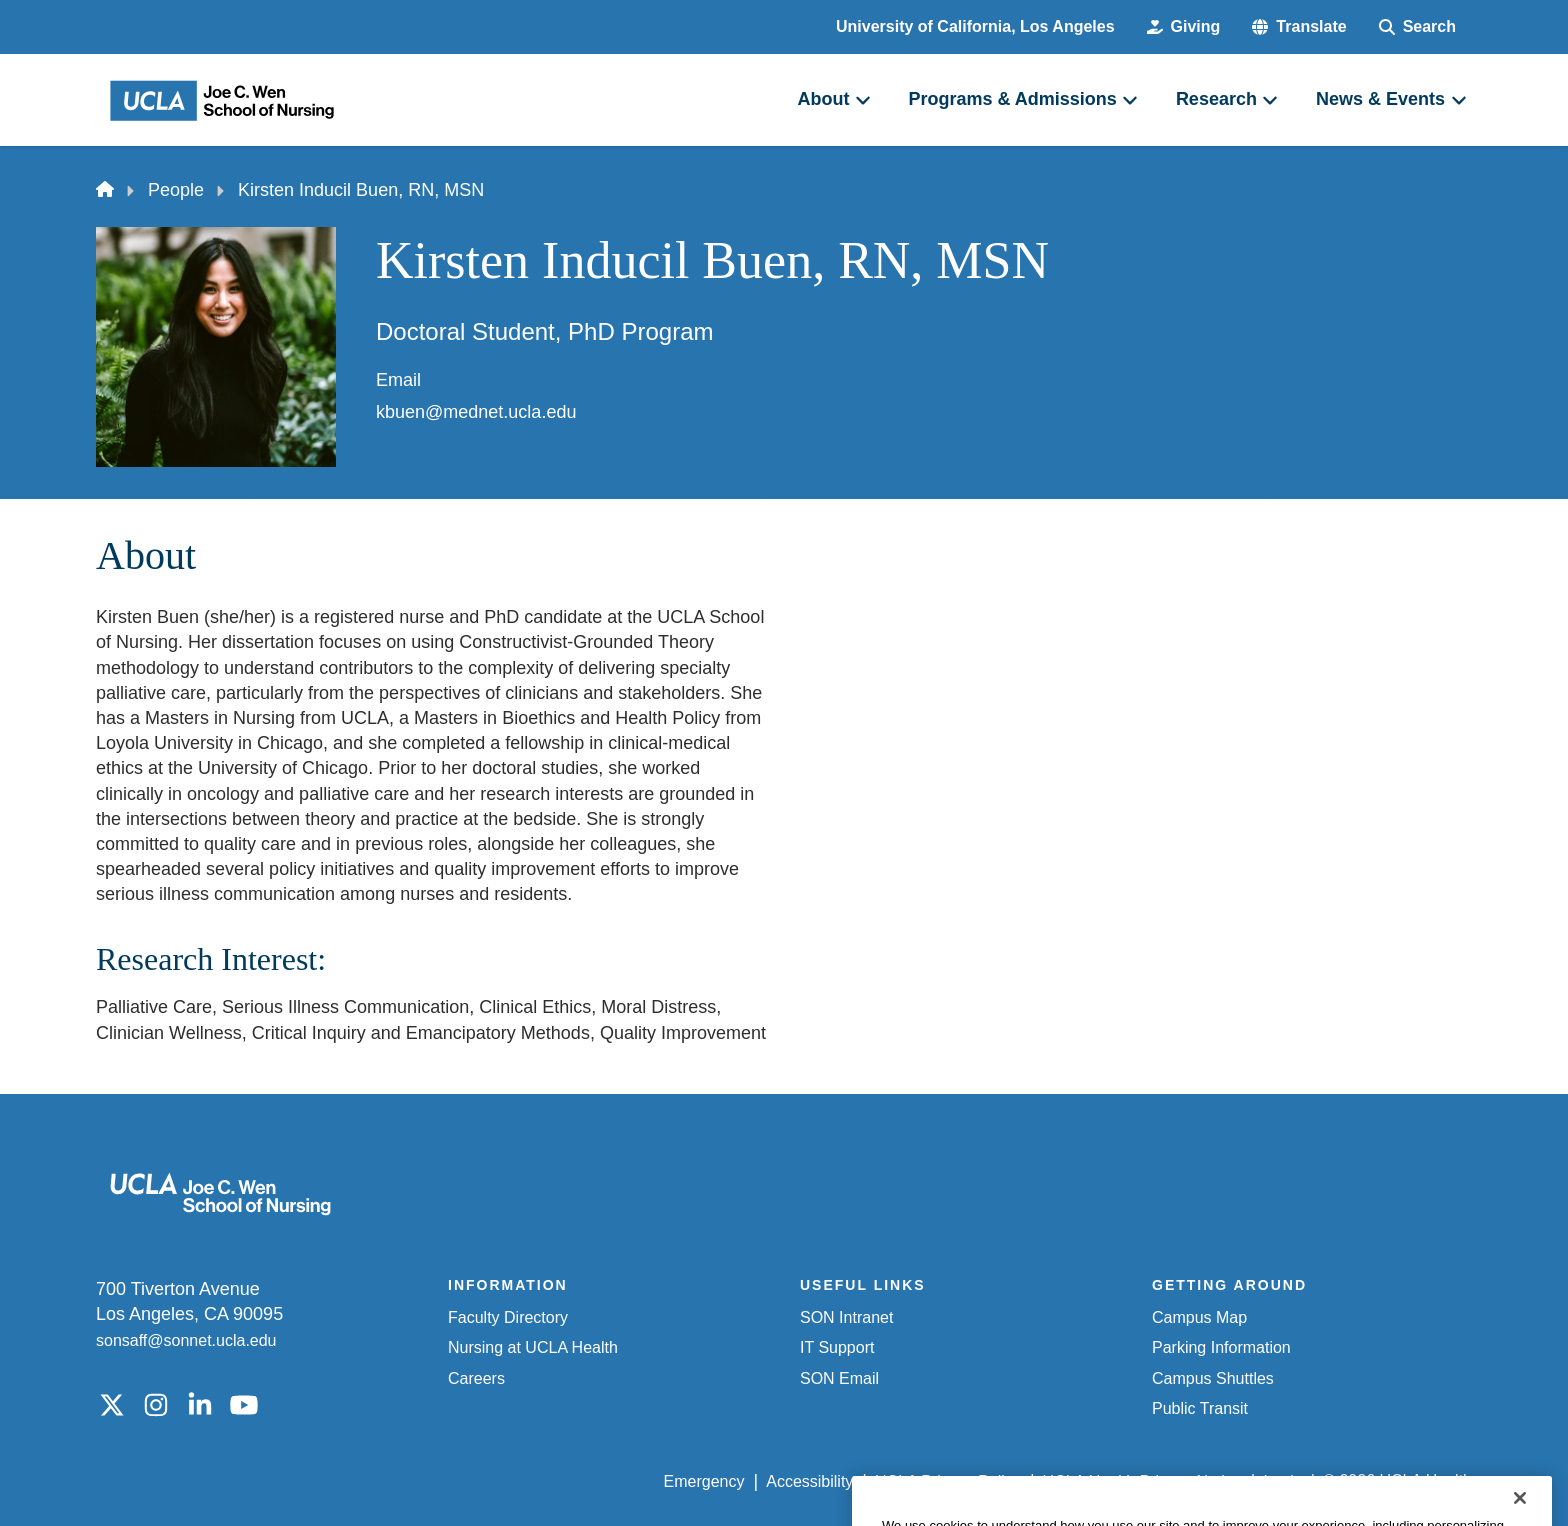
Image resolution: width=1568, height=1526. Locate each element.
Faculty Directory (508, 1317)
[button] (1299, 27)
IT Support (837, 1347)
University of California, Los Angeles (975, 26)
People (176, 190)
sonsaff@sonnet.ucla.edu (186, 1340)
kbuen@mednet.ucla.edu (476, 412)
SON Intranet (846, 1317)
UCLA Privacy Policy (948, 1481)
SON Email (839, 1378)
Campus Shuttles (1213, 1378)
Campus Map (1199, 1317)
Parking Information (1221, 1347)
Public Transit (1200, 1408)
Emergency (704, 1481)
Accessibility (809, 1481)
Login (1282, 1481)
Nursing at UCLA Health (533, 1347)
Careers (476, 1378)
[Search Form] (1417, 27)
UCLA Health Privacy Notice (1142, 1481)
